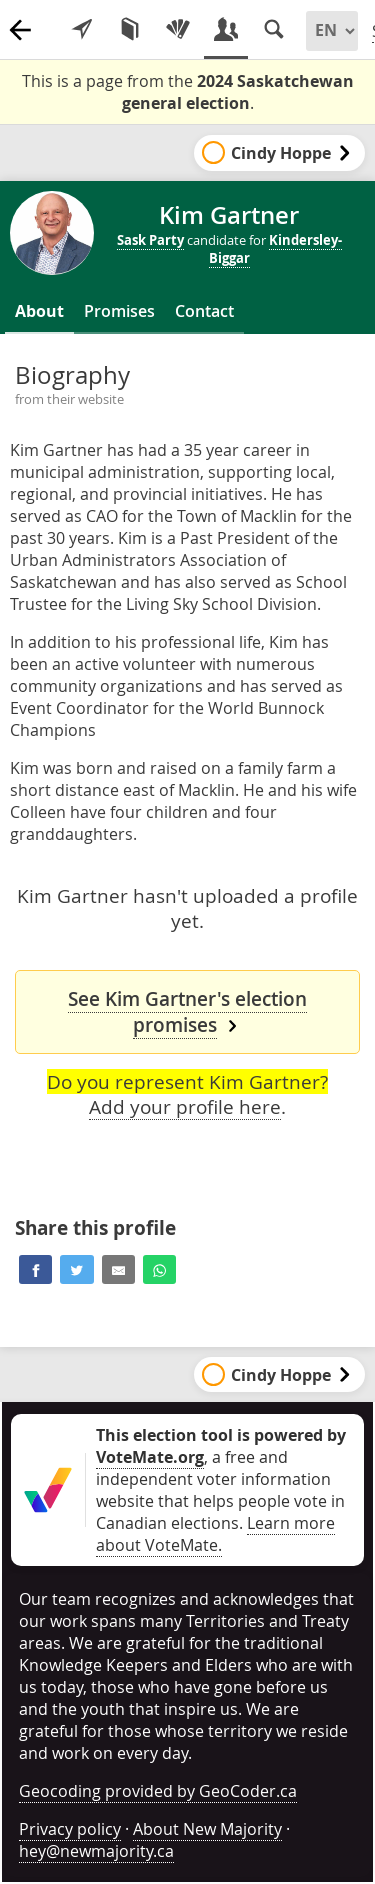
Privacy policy (70, 1829)
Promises (119, 311)
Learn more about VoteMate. (215, 1534)
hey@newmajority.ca (96, 1851)
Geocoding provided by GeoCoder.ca (158, 1791)
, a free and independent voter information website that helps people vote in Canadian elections (221, 1479)
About (39, 311)
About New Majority (207, 1829)
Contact (204, 311)
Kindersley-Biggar (275, 249)
